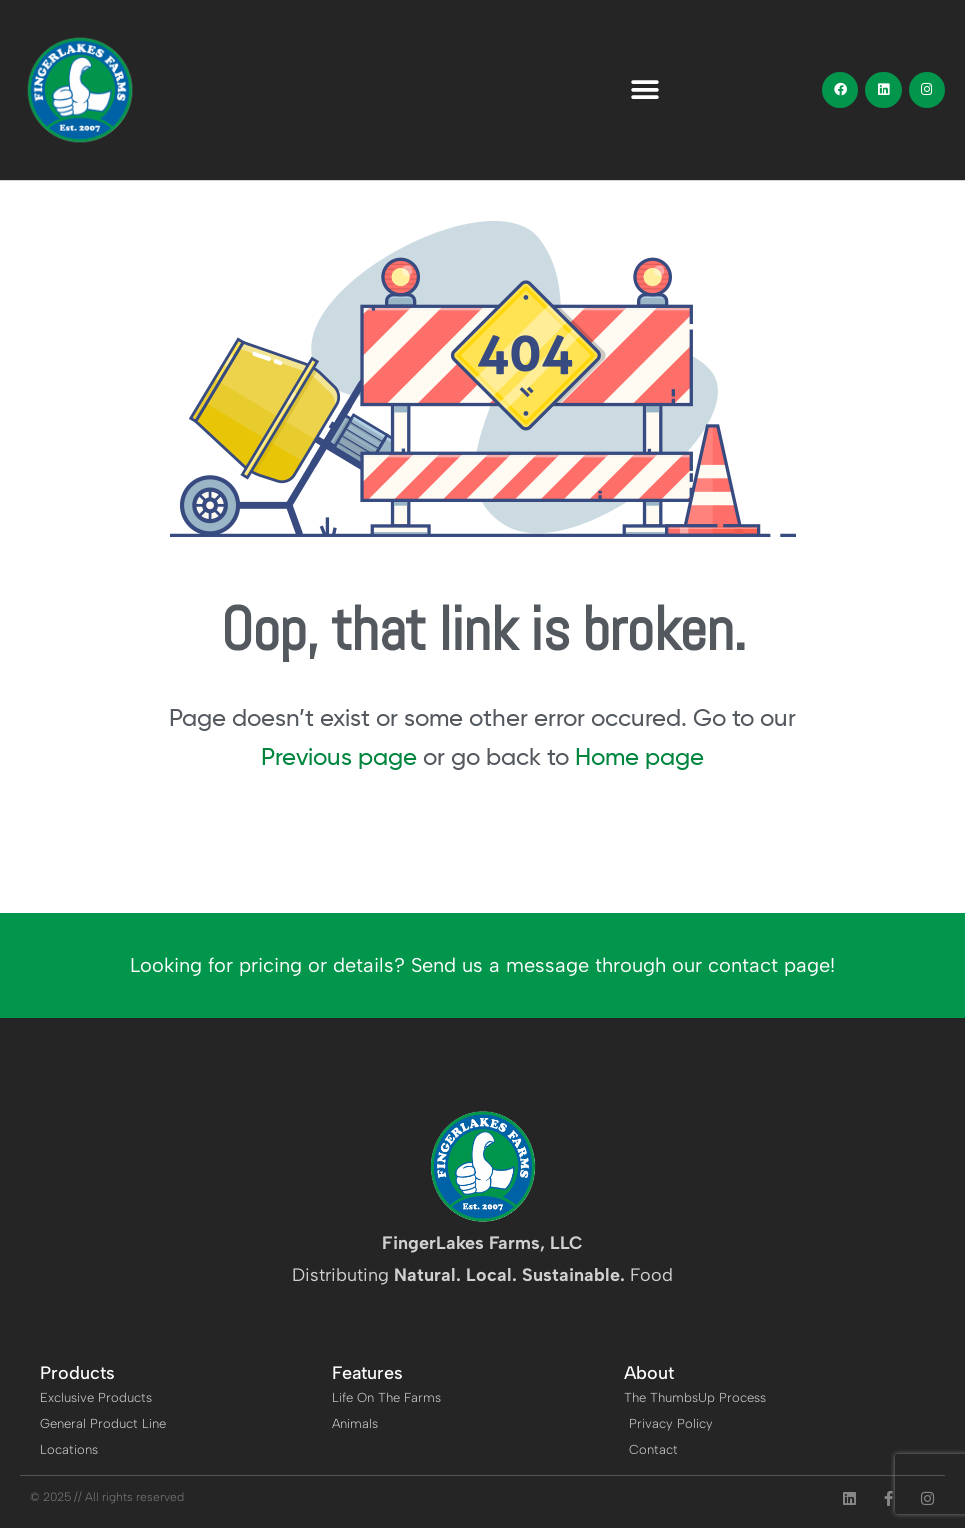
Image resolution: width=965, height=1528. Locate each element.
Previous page (339, 756)
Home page (639, 756)
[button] (645, 90)
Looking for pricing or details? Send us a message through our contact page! (482, 965)
